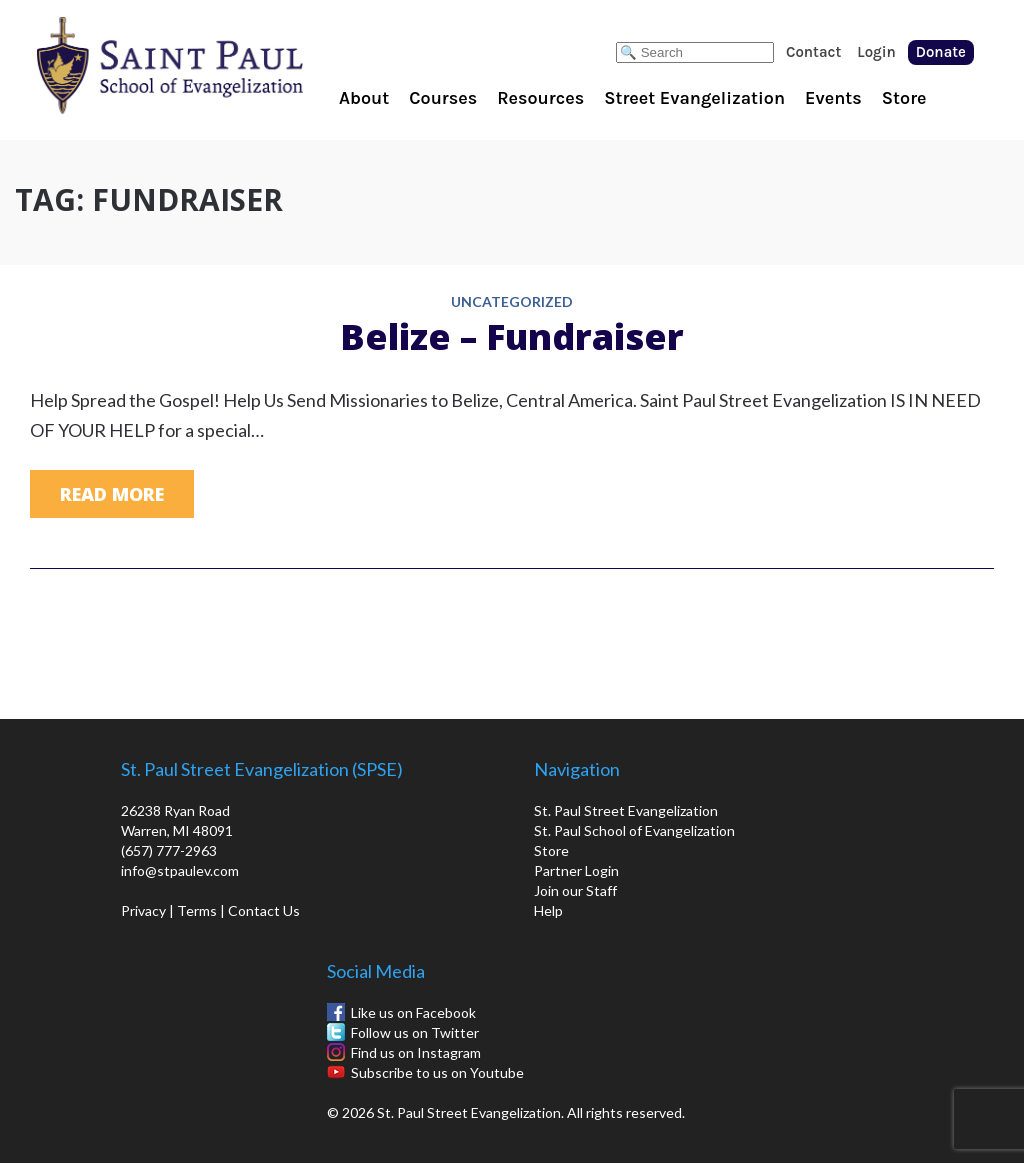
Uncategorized (512, 302)
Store (904, 98)
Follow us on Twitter (415, 1032)
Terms (197, 910)
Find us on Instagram (416, 1052)
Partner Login (576, 870)
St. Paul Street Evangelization (626, 810)
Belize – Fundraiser (512, 336)
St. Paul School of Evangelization (210, 65)
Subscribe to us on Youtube (437, 1072)
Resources (540, 98)
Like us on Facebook (413, 1012)
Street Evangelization (694, 98)
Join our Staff (575, 890)
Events (833, 98)
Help (548, 910)
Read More (112, 494)
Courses (443, 98)
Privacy (143, 910)
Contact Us (264, 910)
